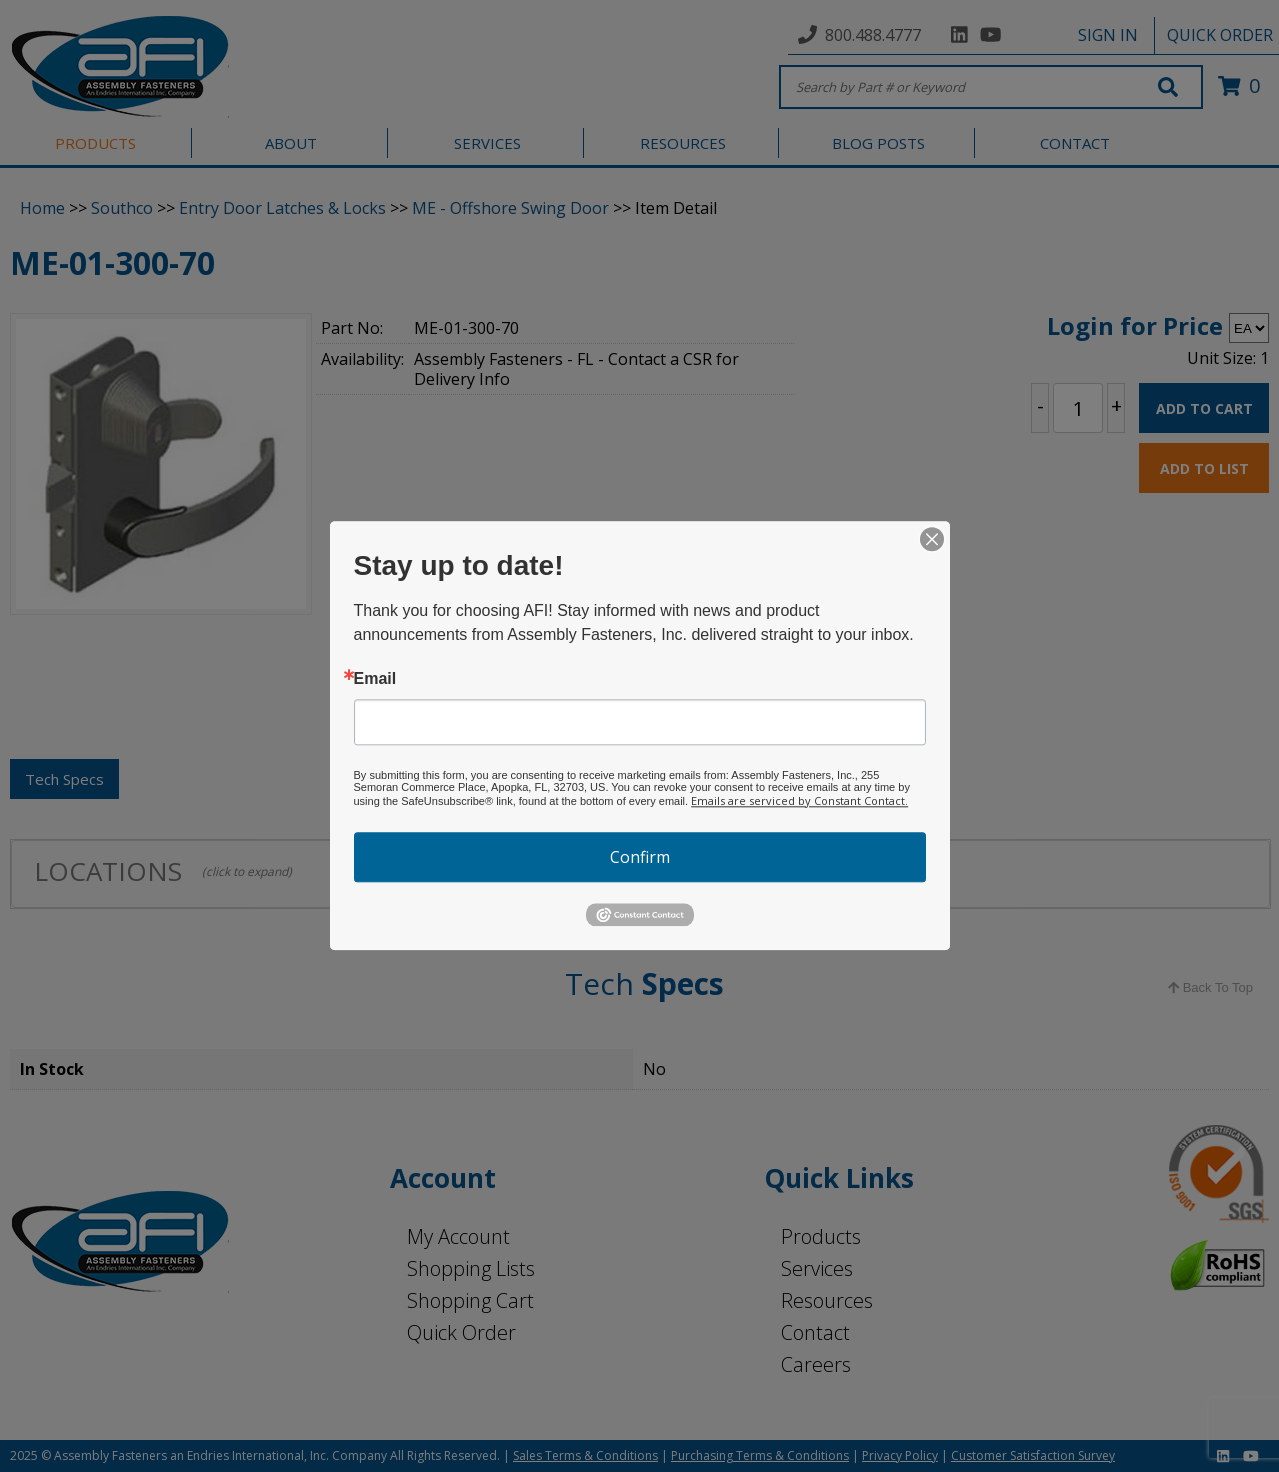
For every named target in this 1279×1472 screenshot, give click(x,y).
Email (375, 679)
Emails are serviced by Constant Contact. (799, 800)
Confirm (640, 857)
